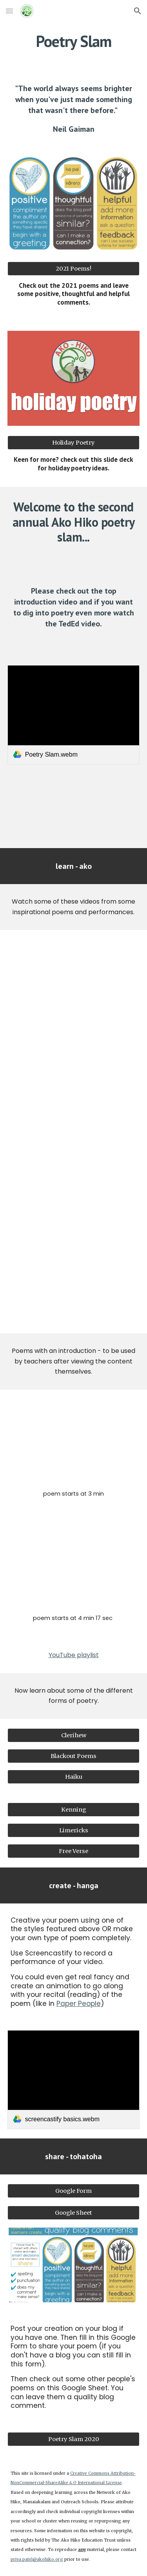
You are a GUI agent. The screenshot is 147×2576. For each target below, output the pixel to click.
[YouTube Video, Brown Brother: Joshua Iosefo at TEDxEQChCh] (73, 1565)
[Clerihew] (74, 1735)
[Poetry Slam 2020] (74, 2439)
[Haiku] (74, 1776)
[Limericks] (74, 1830)
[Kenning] (74, 1809)
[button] (9, 11)
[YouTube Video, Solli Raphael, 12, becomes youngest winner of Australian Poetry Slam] (73, 980)
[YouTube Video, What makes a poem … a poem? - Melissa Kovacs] (73, 805)
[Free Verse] (74, 1851)
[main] (73, 41)
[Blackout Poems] (74, 1756)
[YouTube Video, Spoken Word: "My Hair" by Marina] (73, 1182)
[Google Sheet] (74, 2212)
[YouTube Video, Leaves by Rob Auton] (73, 1081)
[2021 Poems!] (74, 268)
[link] (73, 714)
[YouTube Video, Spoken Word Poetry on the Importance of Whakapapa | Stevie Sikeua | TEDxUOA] (73, 1441)
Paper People (78, 2003)
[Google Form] (74, 2190)
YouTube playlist (74, 1654)
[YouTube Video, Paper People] (73, 1282)
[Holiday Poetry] (74, 442)
